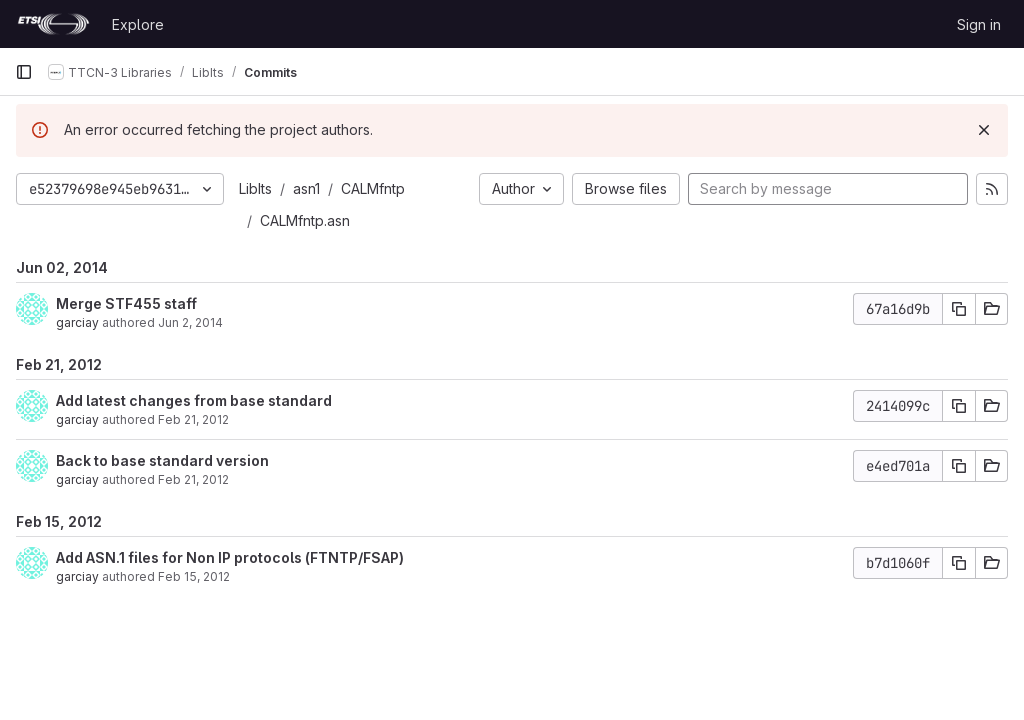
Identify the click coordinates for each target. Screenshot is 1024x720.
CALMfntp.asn (305, 220)
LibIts (255, 188)
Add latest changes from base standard (194, 400)
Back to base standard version (162, 460)
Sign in (979, 24)
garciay (77, 322)
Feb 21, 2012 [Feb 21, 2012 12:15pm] (193, 419)
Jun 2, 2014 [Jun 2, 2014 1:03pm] (190, 322)
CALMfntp (373, 188)
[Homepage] (53, 24)
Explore (138, 24)
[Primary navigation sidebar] (24, 72)
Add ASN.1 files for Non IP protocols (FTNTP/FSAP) (230, 557)
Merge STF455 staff (126, 303)
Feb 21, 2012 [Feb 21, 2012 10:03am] (193, 479)
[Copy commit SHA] (959, 309)
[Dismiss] (984, 130)
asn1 (306, 188)
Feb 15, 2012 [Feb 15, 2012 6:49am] (194, 576)
